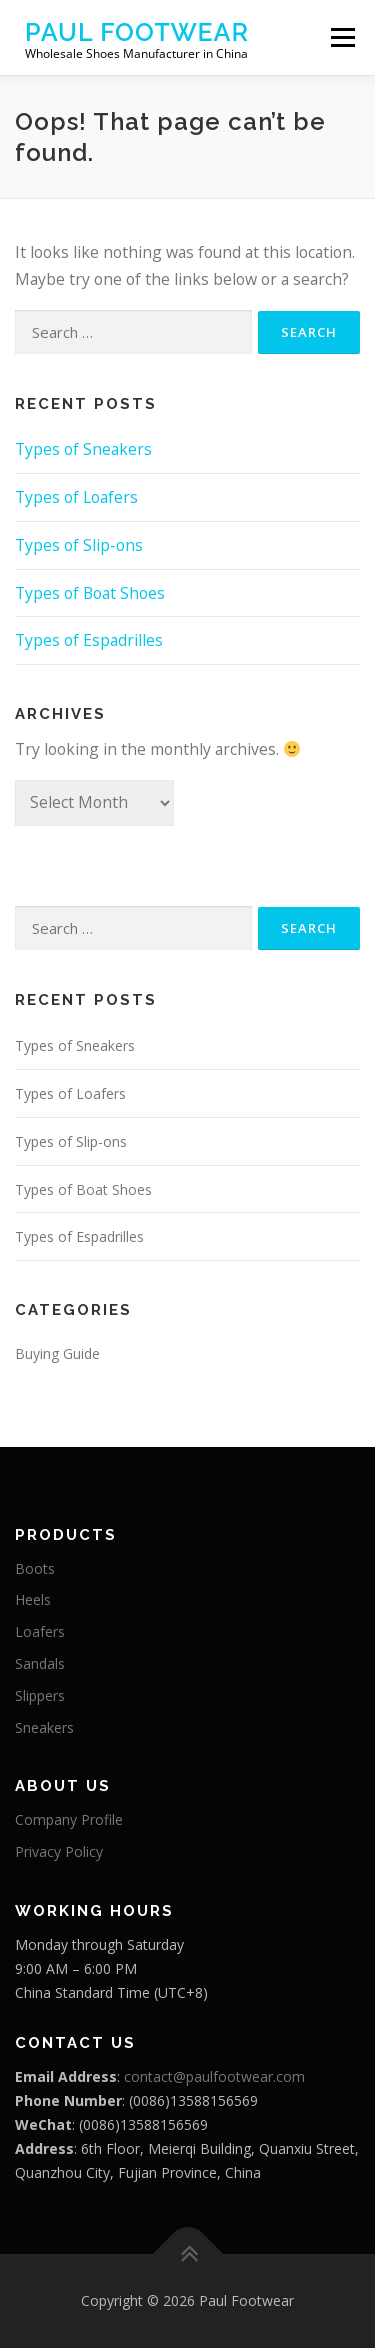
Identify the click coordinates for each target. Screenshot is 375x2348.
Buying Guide (57, 1353)
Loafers (40, 1631)
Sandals (40, 1663)
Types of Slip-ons (79, 545)
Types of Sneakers (83, 449)
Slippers (40, 1695)
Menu (342, 37)
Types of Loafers (76, 497)
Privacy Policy (59, 1851)
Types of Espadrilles (89, 640)
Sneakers (44, 1727)
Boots (35, 1568)
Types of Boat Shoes (90, 593)
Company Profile (69, 1819)
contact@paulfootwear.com (214, 2076)
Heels (33, 1599)
